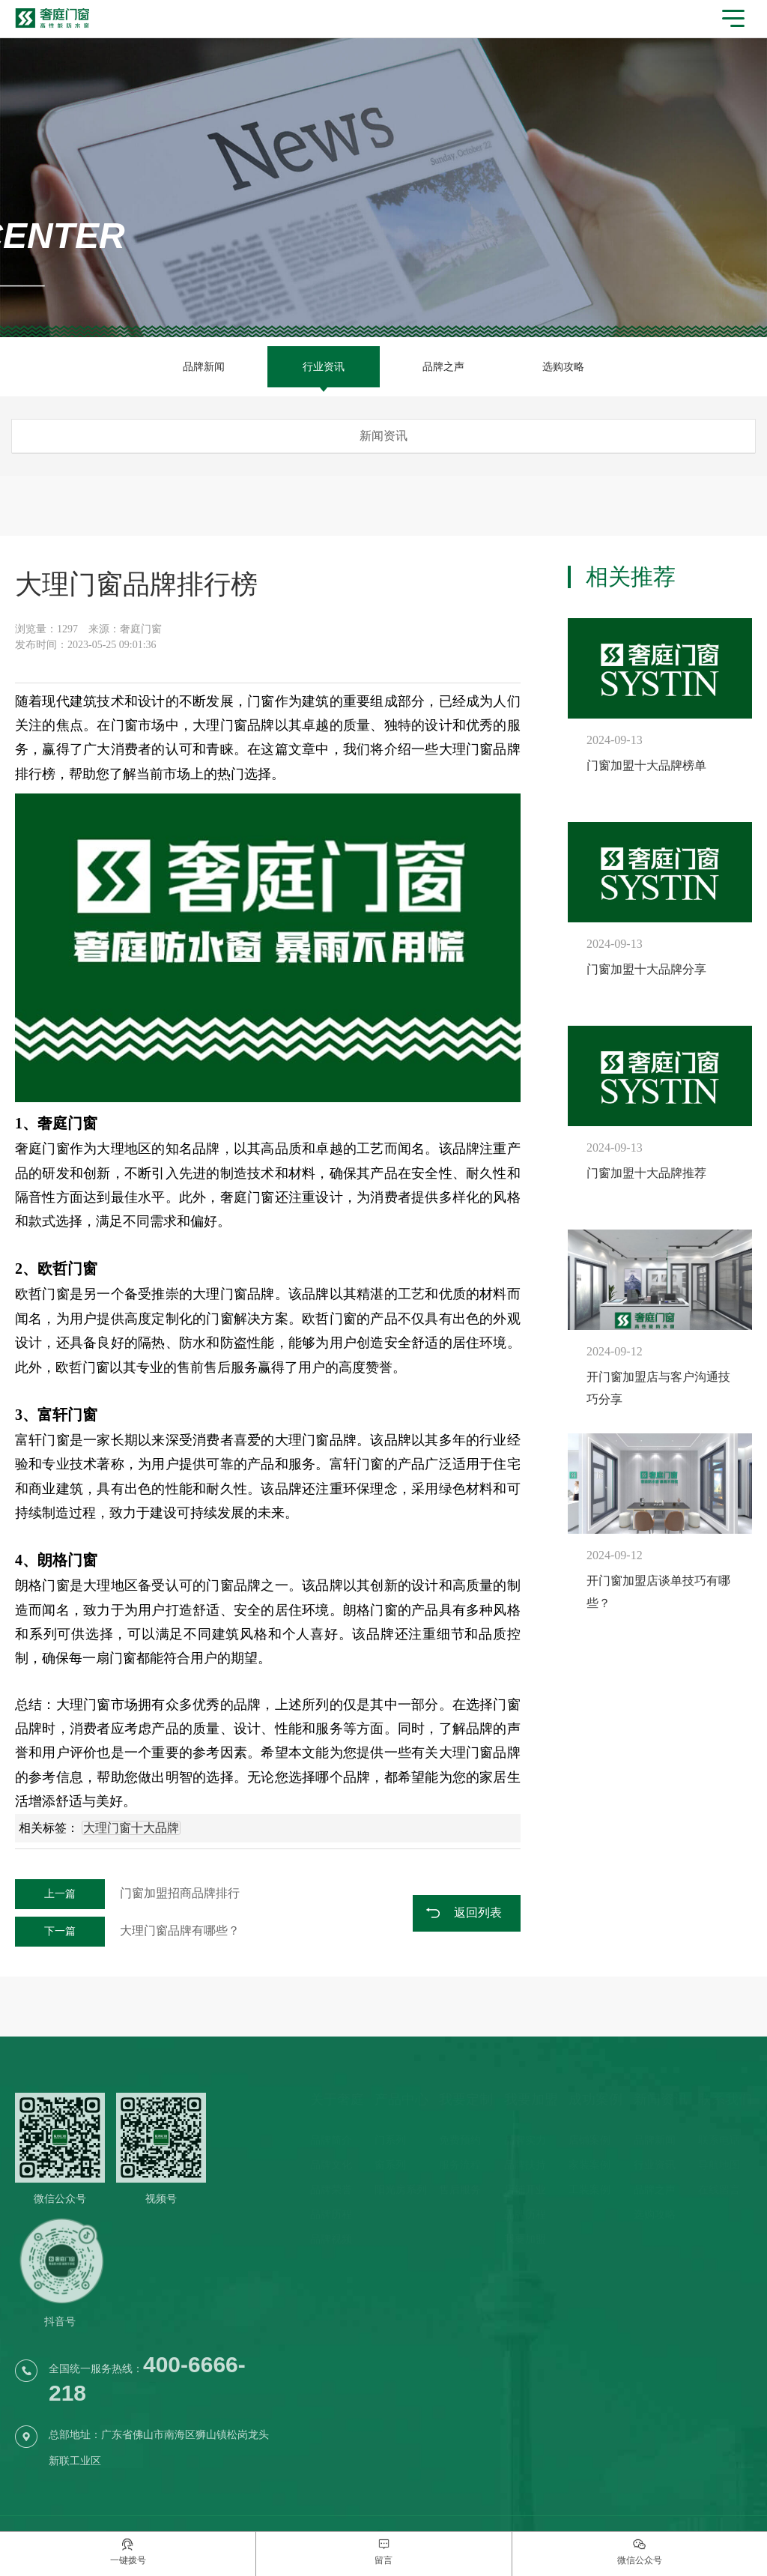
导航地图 (719, 2165)
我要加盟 (531, 2099)
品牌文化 (331, 2165)
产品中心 (401, 2099)
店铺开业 (525, 2189)
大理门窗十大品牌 (131, 1827)
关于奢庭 (337, 2099)
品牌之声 (443, 366)
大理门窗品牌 (480, 749)
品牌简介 (331, 2140)
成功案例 (595, 2099)
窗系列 (390, 2165)
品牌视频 (331, 2239)
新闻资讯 (661, 2099)
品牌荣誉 (331, 2189)
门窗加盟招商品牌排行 (127, 1893)
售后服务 (460, 2189)
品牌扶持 (525, 2165)
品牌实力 (525, 2140)
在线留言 (719, 2189)
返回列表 (478, 1912)
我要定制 (466, 2099)
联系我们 (725, 2099)
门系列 (390, 2140)
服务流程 (460, 2165)
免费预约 (460, 2140)
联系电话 (719, 2140)
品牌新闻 (204, 366)
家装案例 (589, 2165)
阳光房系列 (401, 2189)
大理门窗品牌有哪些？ (127, 1930)
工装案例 (589, 2189)
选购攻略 (563, 366)
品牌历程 (331, 2214)
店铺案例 (589, 2140)
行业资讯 (324, 366)
